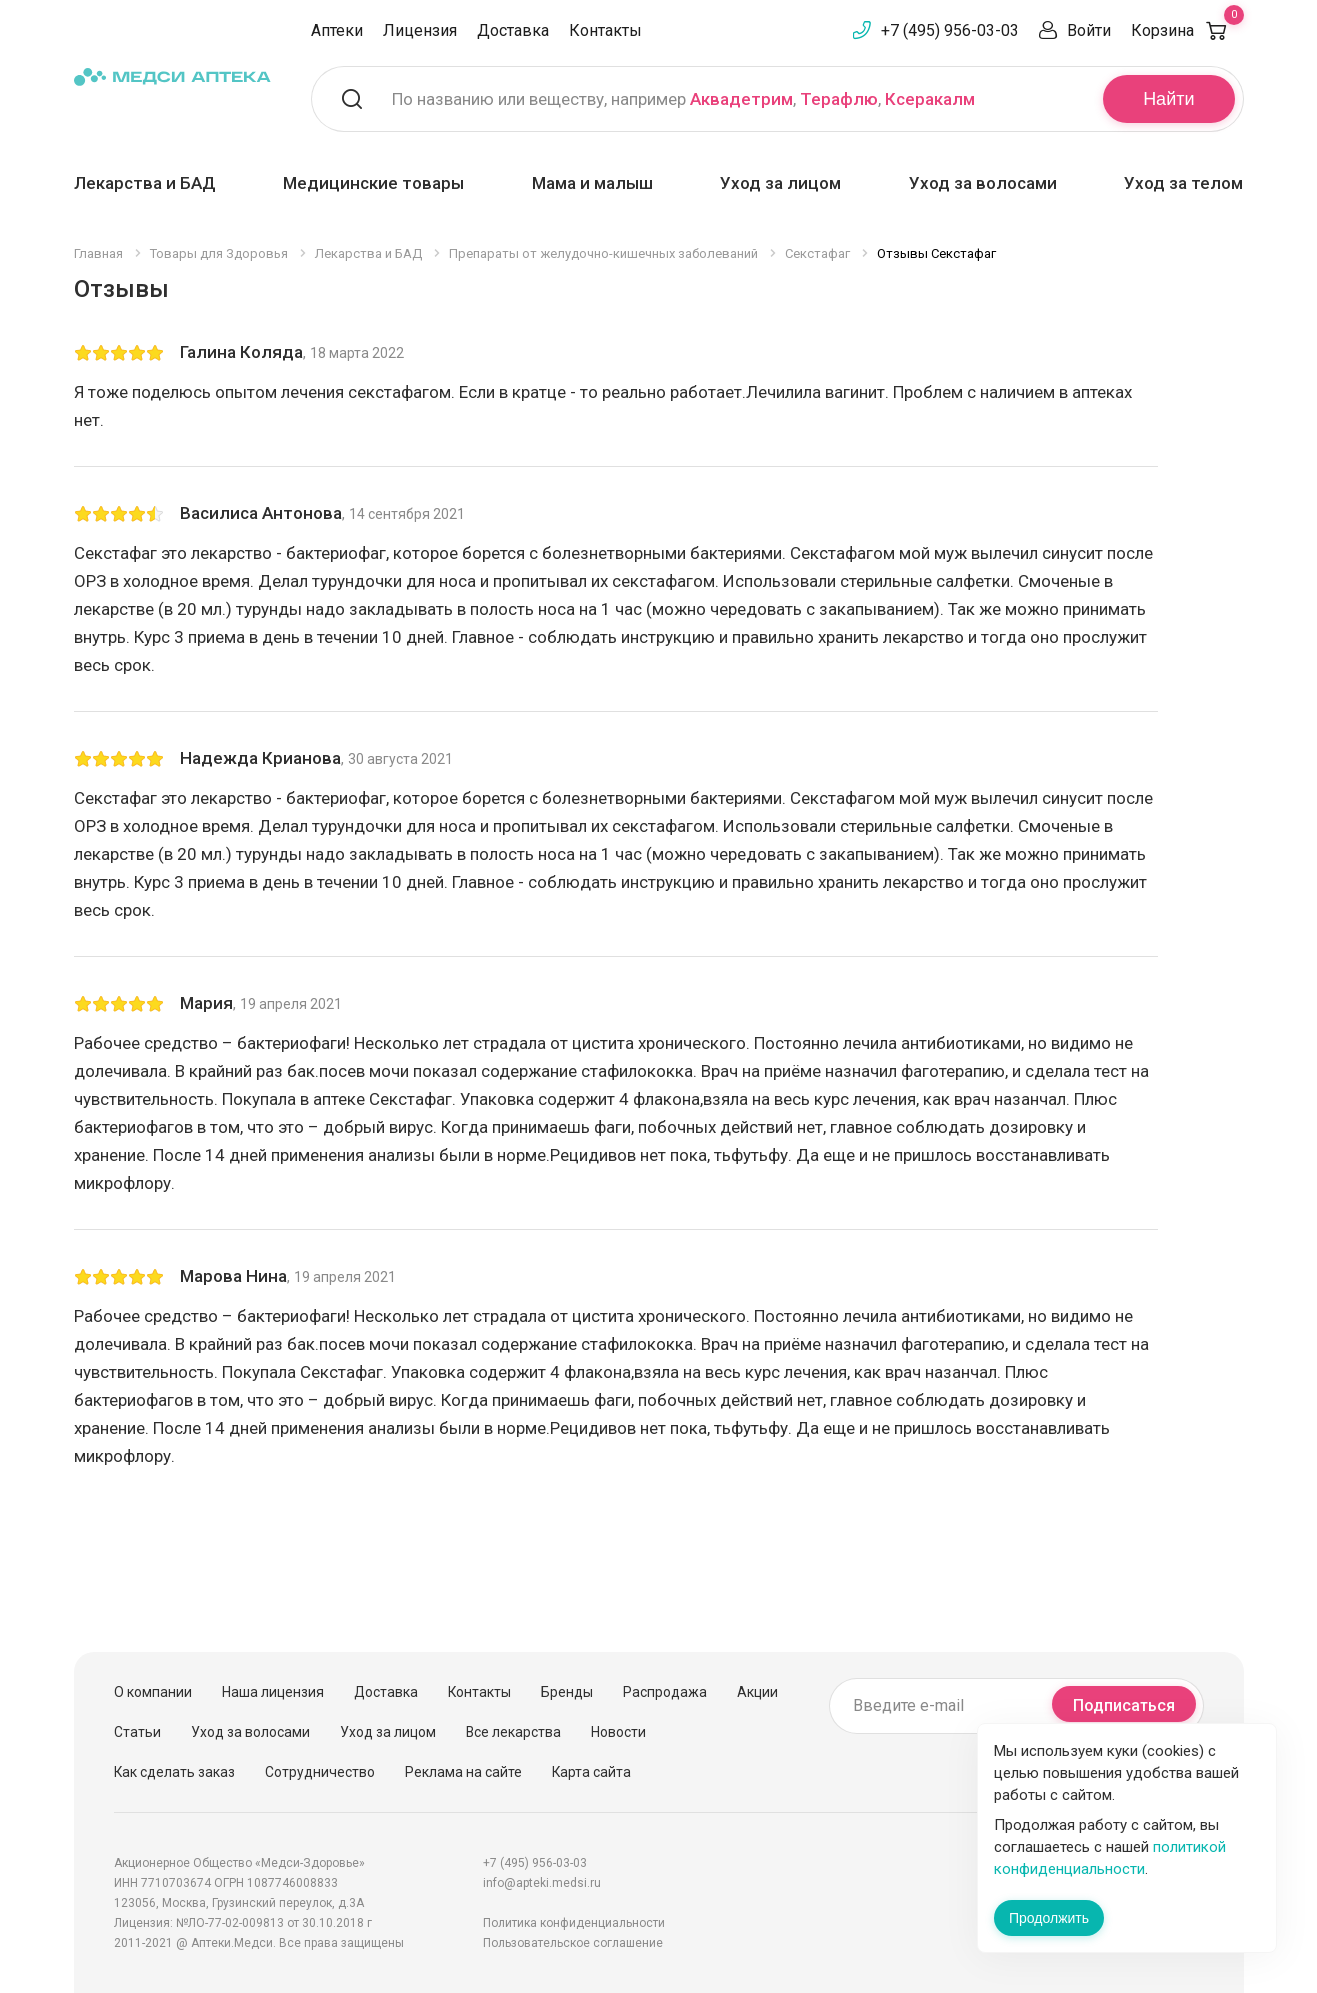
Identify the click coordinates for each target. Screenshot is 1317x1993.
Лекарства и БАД (145, 183)
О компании (153, 1692)
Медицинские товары (373, 183)
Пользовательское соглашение (573, 1943)
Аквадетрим (741, 99)
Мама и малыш (592, 183)
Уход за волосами (983, 183)
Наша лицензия (273, 1692)
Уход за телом (1183, 183)
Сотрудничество (320, 1772)
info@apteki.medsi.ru (542, 1883)
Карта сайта (591, 1772)
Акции (757, 1692)
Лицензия (420, 30)
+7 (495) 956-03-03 (950, 30)
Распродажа (665, 1692)
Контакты (605, 30)
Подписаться (1124, 1705)
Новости (618, 1732)
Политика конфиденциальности (574, 1923)
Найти (1168, 99)
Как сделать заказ (174, 1772)
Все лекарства (513, 1732)
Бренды (567, 1692)
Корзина (1187, 30)
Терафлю (839, 99)
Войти (1089, 30)
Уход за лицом (780, 183)
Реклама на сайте (463, 1772)
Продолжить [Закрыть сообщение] (1049, 1918)
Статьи (137, 1732)
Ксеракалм (930, 99)
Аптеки (337, 30)
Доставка (513, 30)
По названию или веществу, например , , (683, 99)
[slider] (119, 353)
